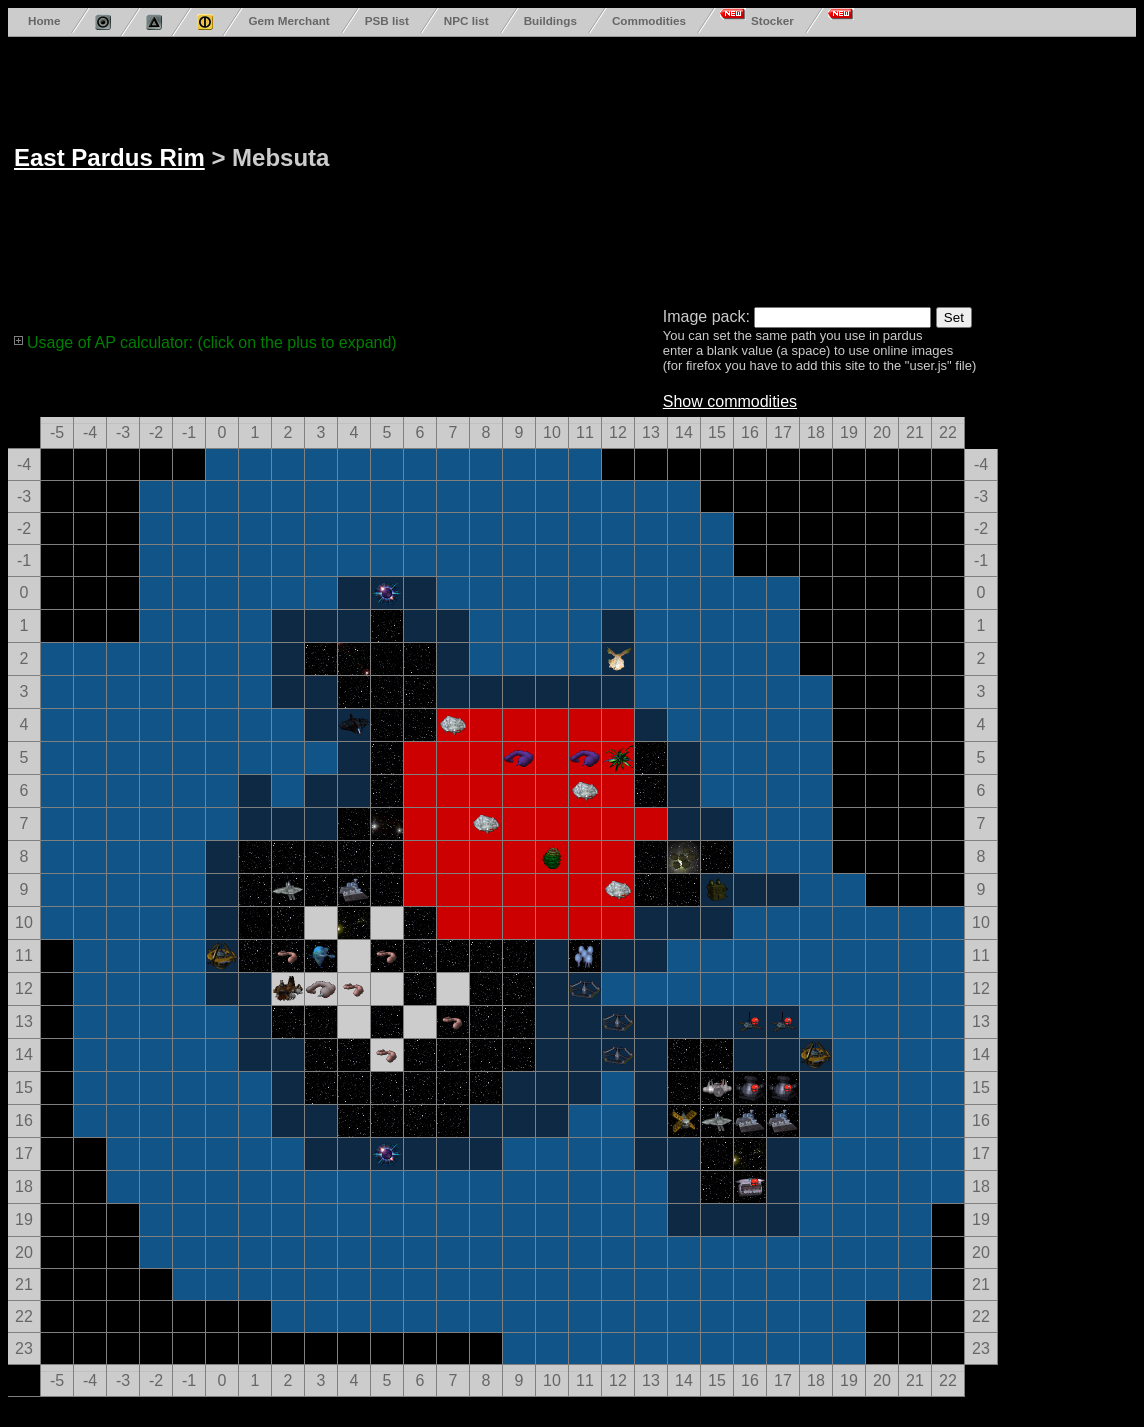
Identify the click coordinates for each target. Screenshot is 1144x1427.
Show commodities (730, 401)
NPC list (466, 20)
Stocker (772, 20)
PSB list (387, 20)
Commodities (649, 20)
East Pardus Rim (109, 157)
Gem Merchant (288, 20)
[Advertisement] (561, 168)
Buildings (550, 20)
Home (44, 20)
